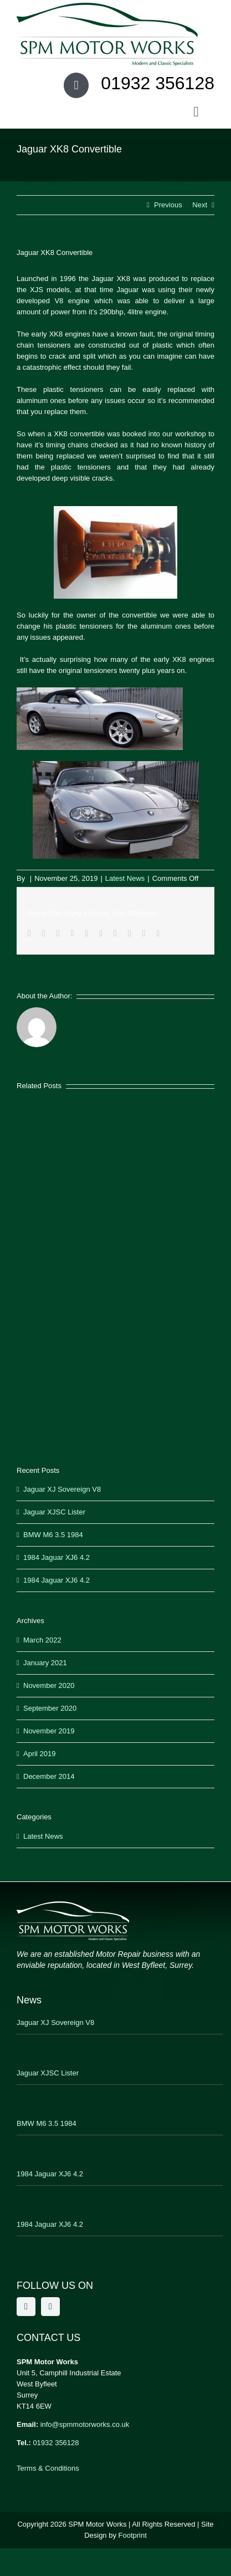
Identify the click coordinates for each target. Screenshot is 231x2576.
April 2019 (39, 1753)
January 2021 (45, 1663)
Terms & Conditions (48, 2468)
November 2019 (49, 1731)
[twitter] (50, 2306)
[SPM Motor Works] (107, 6)
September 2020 (49, 1708)
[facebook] (26, 2306)
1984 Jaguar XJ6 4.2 (56, 1557)
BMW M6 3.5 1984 (53, 1535)
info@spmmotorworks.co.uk (85, 2424)
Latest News (125, 878)
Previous (168, 205)
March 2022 (42, 1640)
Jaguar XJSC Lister (54, 1512)
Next (199, 205)
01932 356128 (56, 2443)
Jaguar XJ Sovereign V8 (62, 1489)
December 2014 (49, 1776)
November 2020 (49, 1685)
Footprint (133, 2535)
